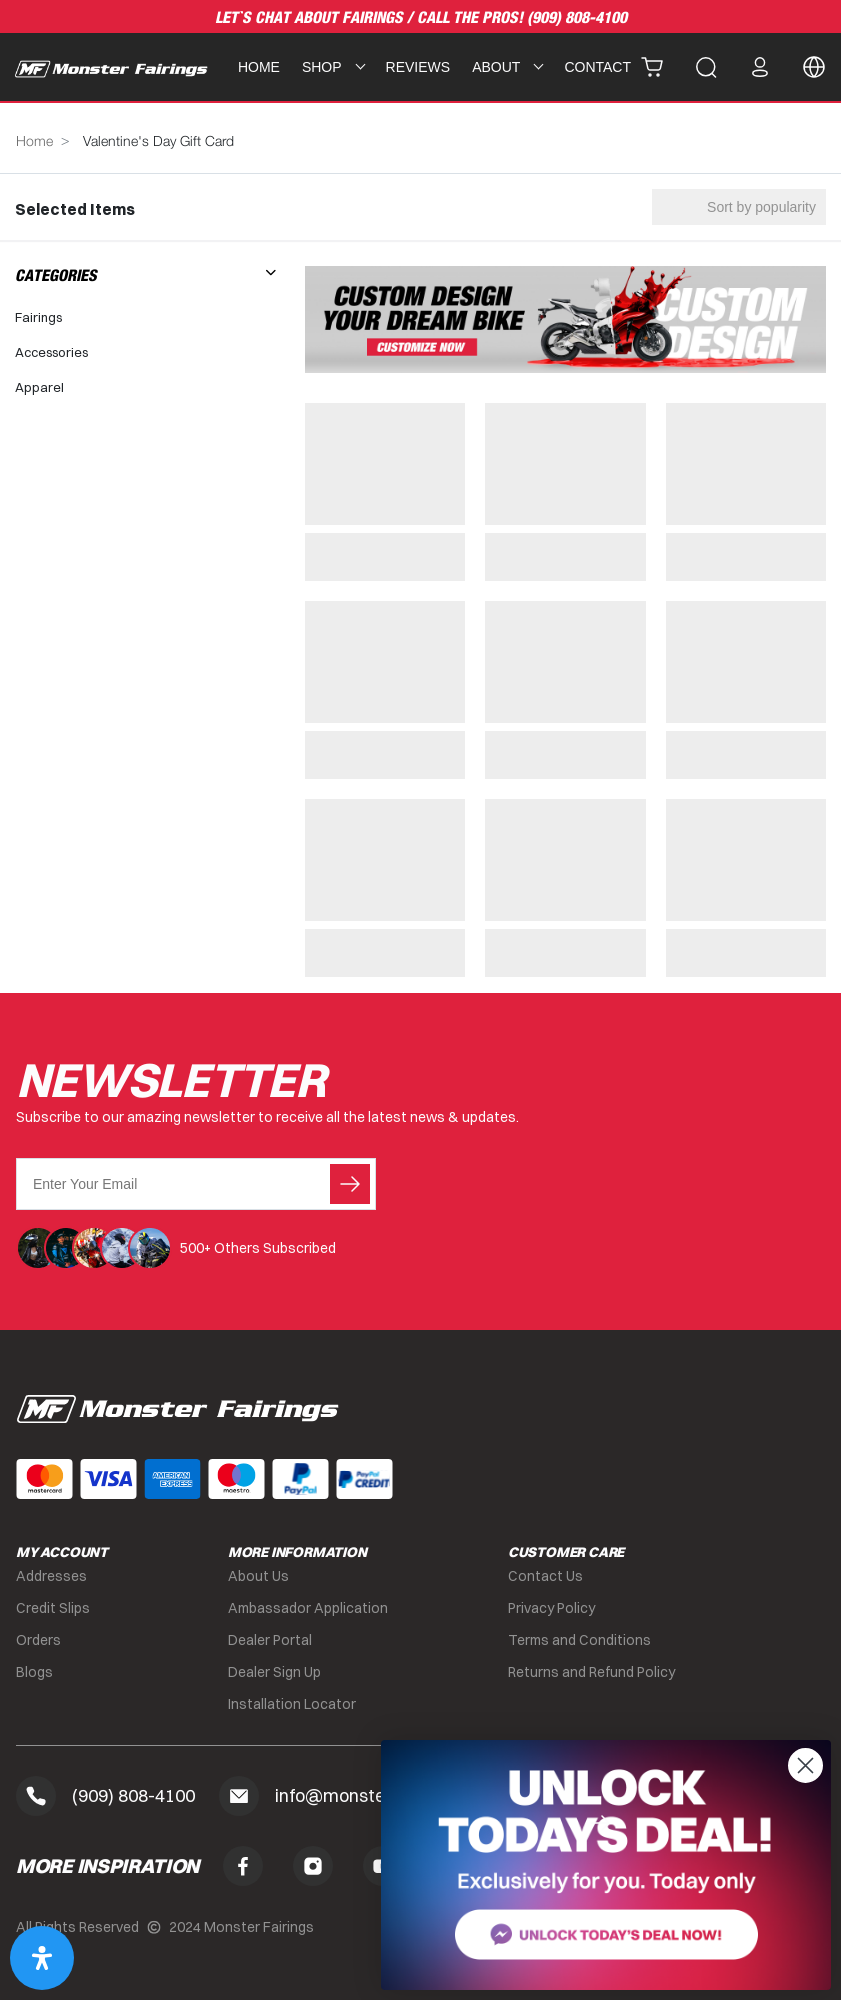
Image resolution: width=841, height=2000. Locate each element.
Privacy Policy (551, 1608)
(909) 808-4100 (577, 18)
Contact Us (545, 1576)
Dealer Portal (270, 1640)
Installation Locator (292, 1704)
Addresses (51, 1576)
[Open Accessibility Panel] (42, 1958)
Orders (38, 1640)
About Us (258, 1576)
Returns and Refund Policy (591, 1672)
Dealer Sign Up (274, 1672)
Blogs (34, 1672)
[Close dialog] (805, 1765)
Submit (350, 1184)
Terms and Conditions (579, 1640)
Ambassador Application (308, 1608)
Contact (597, 67)
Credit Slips (53, 1608)
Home (259, 67)
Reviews (418, 67)
